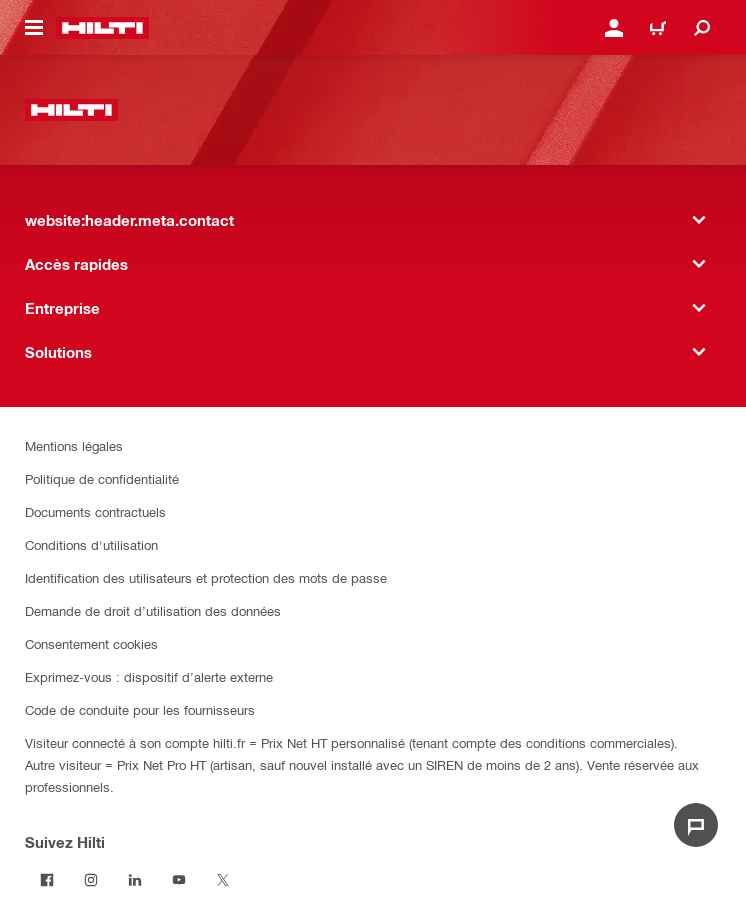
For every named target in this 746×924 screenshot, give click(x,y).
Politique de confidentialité (102, 478)
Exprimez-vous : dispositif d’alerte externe (149, 676)
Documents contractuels (95, 511)
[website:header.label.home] (102, 28)
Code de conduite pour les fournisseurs (140, 709)
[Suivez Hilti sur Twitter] (223, 880)
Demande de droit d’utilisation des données (153, 610)
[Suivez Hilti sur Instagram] (91, 880)
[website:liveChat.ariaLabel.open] (696, 825)
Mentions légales (74, 445)
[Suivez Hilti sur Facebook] (47, 880)
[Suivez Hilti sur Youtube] (179, 880)
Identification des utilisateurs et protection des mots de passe (206, 577)
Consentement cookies (91, 643)
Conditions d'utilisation (91, 544)
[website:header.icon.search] (702, 28)
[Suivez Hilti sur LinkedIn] (135, 880)
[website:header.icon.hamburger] (34, 28)
